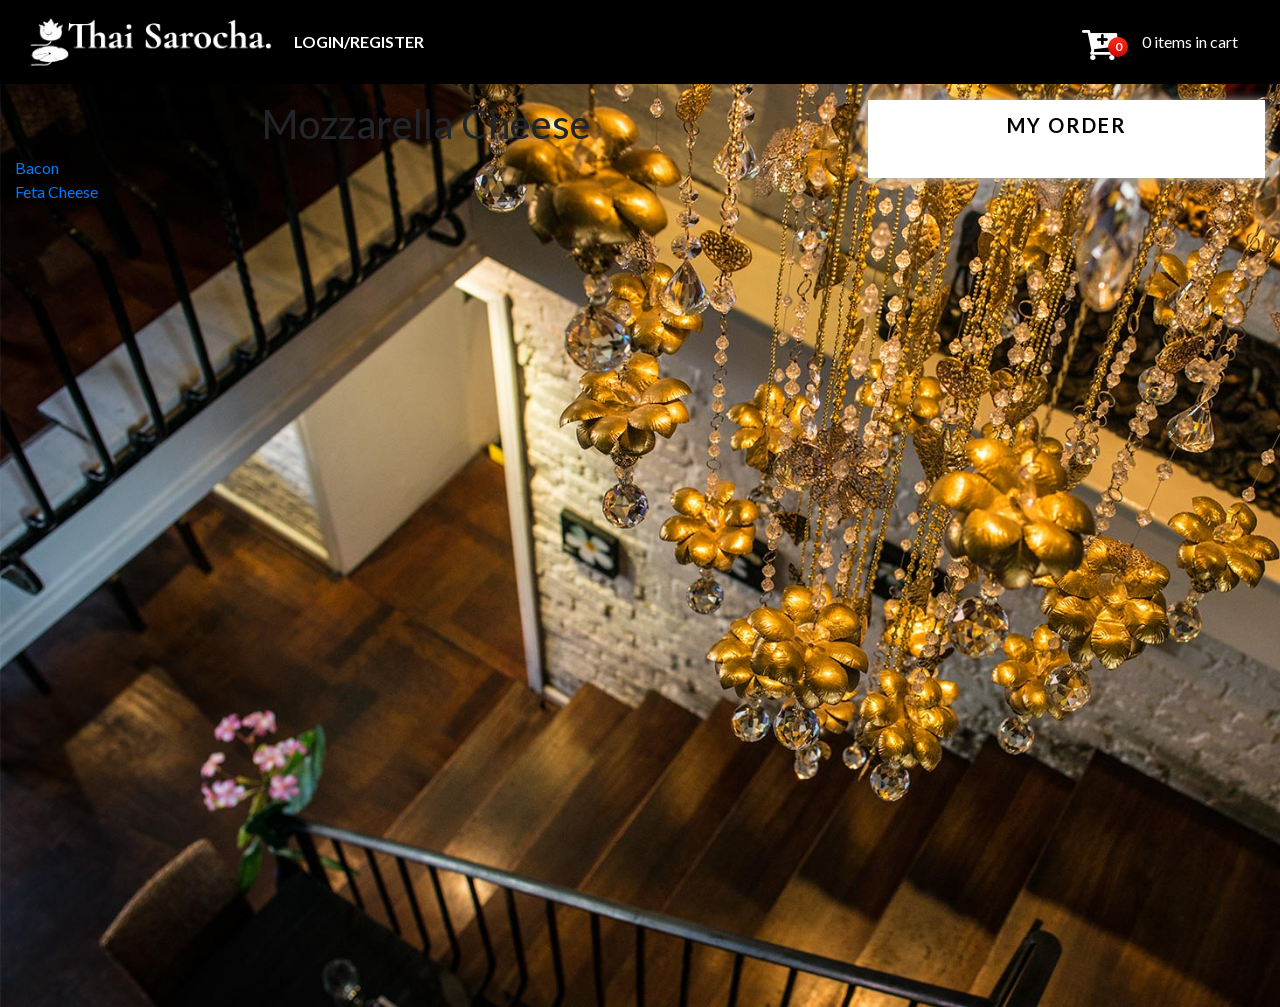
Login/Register (359, 41)
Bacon (37, 167)
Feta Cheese (56, 191)
